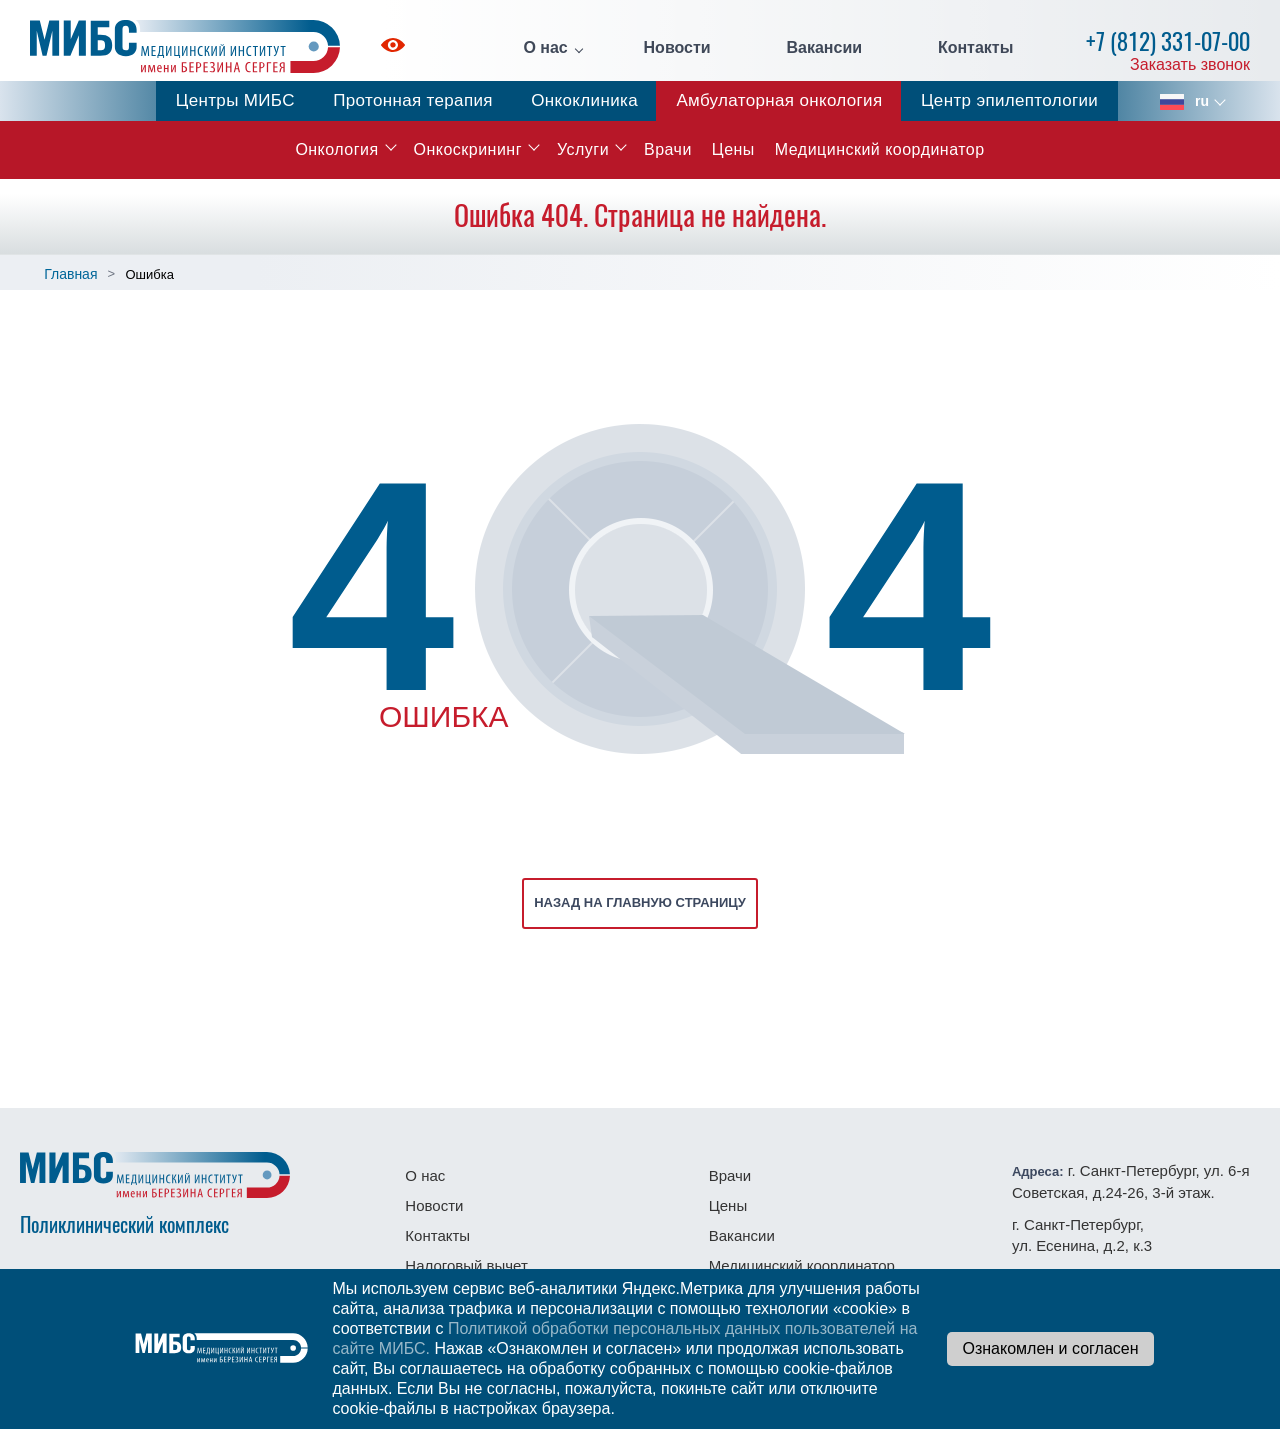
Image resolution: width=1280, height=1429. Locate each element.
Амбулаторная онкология (779, 100)
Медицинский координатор (880, 149)
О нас (545, 48)
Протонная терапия (413, 100)
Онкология (336, 149)
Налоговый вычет (466, 1265)
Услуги (583, 149)
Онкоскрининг (468, 149)
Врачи (668, 149)
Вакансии (824, 48)
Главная (70, 274)
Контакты (975, 48)
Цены (733, 149)
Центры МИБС (235, 100)
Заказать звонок (1190, 64)
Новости (677, 48)
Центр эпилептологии (1009, 100)
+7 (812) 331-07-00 (1168, 41)
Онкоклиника (584, 100)
